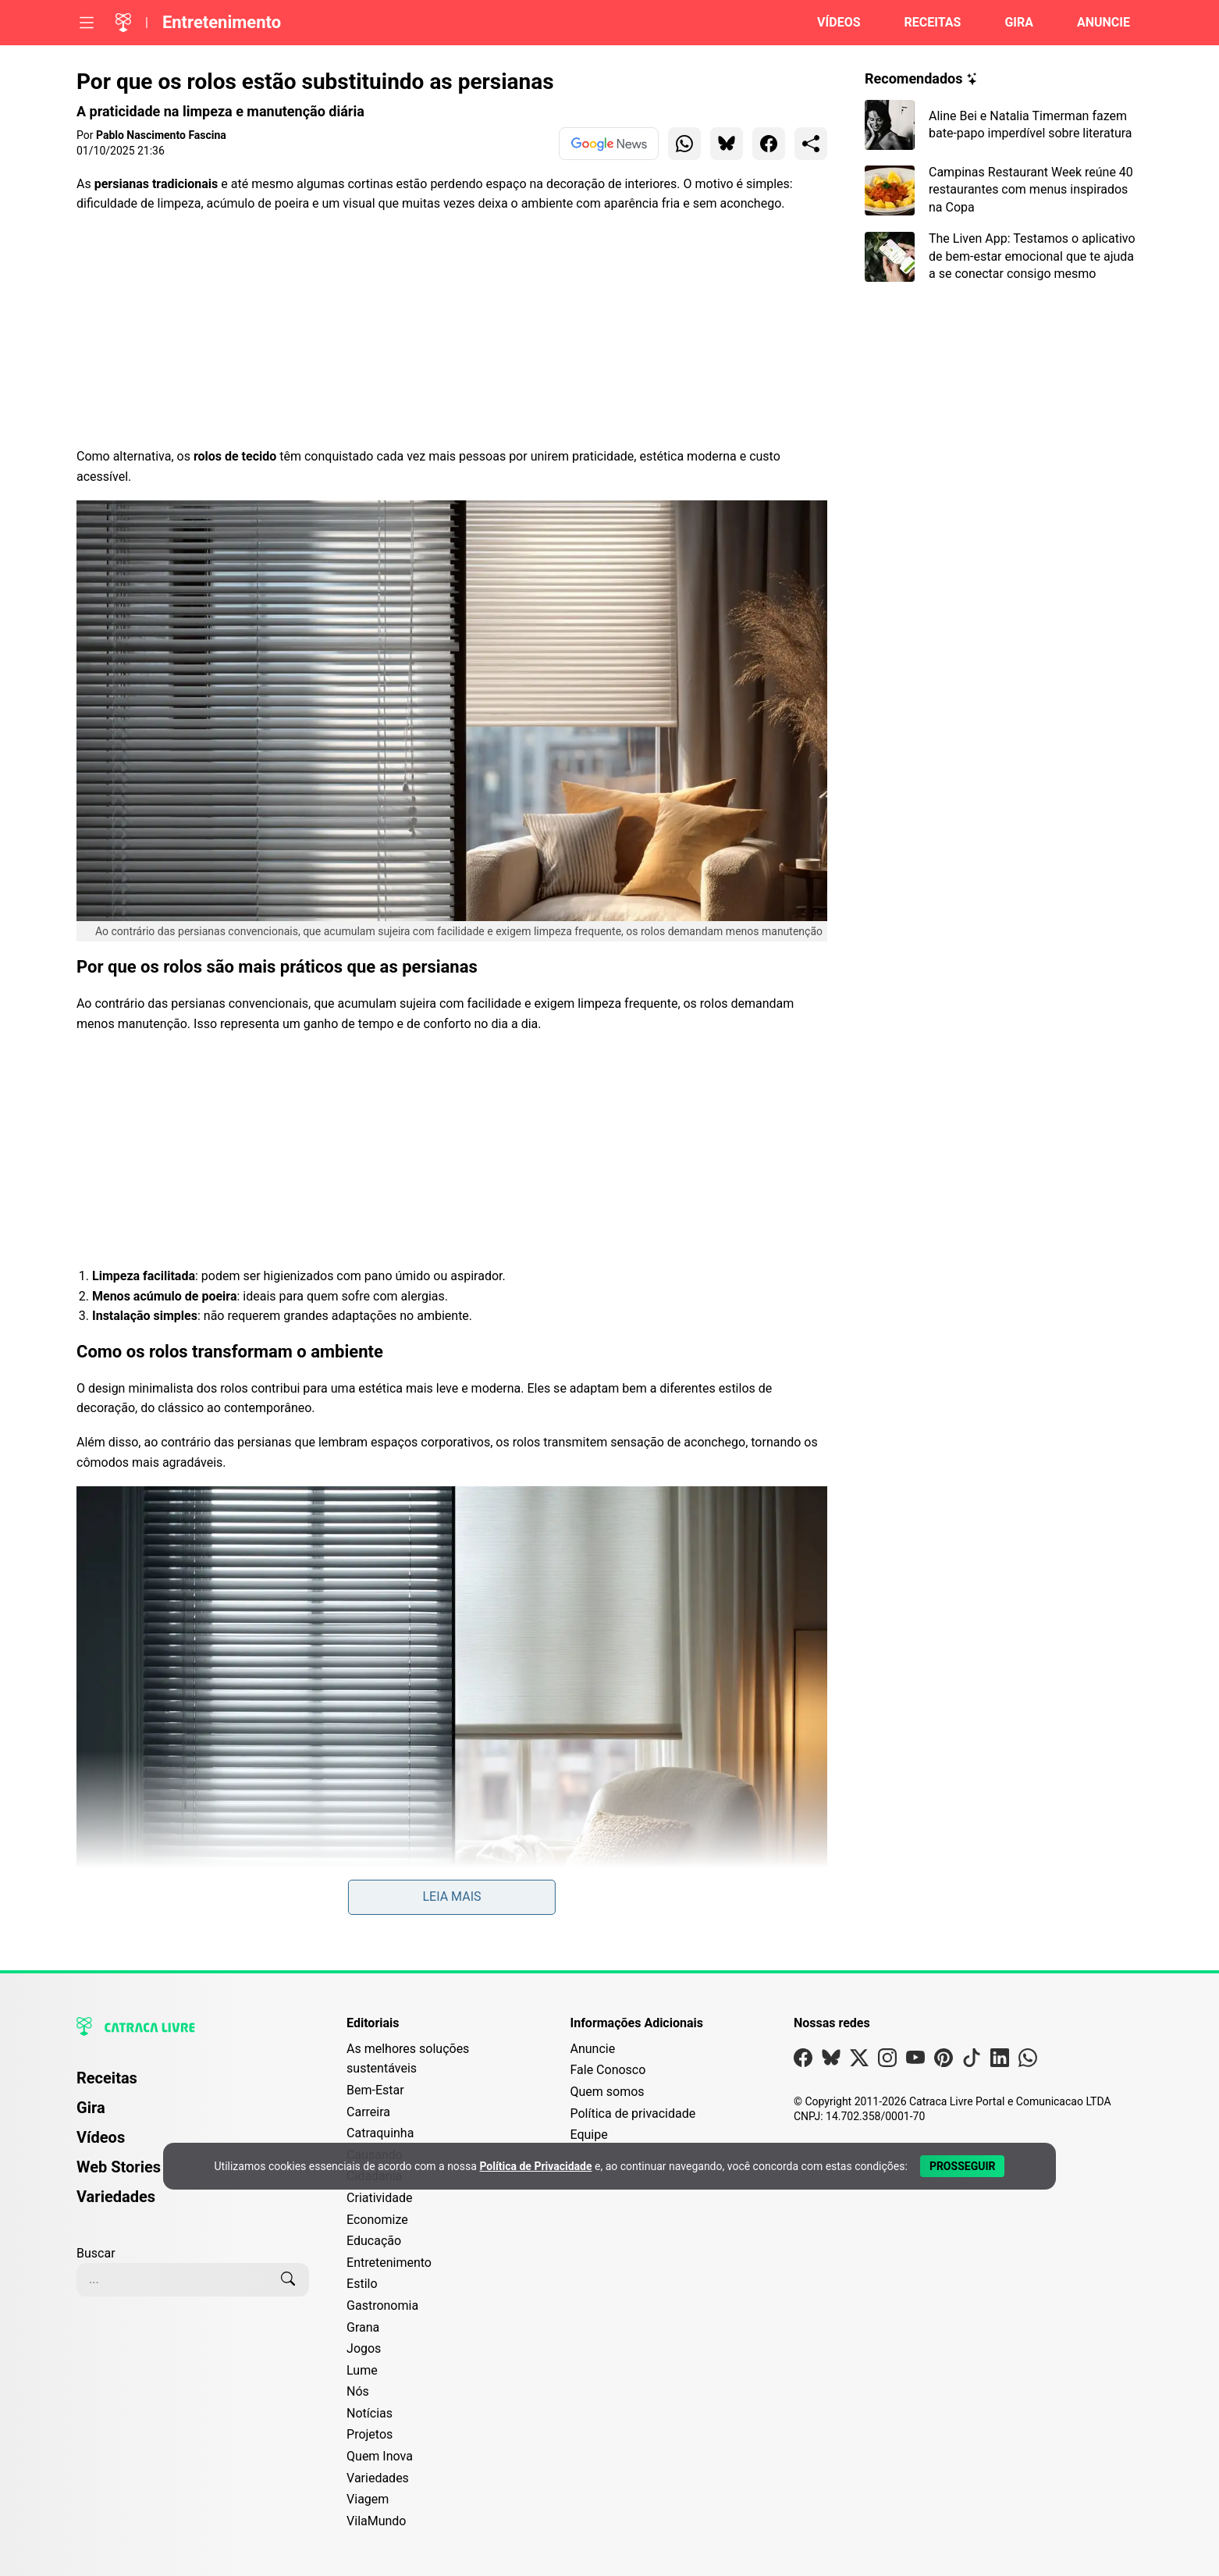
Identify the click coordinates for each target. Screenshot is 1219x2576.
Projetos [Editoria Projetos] (370, 2434)
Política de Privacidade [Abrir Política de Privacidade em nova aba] (535, 2166)
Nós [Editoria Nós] (358, 2391)
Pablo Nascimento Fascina (161, 135)
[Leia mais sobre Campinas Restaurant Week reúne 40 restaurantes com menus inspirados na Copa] (1004, 190)
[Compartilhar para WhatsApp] (684, 143)
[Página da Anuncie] (1094, 22)
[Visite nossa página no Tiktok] (971, 2061)
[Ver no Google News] (609, 143)
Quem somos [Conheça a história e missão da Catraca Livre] (607, 2091)
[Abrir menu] (86, 22)
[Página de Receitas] (923, 22)
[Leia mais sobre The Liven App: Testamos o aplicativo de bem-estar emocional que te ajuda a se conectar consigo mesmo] (1004, 256)
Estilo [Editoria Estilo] (362, 2283)
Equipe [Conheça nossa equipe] (588, 2134)
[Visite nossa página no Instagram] (887, 2061)
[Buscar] (288, 2279)
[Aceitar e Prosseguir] (962, 2166)
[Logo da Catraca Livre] (123, 22)
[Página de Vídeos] (829, 22)
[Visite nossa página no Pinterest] (943, 2061)
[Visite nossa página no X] (859, 2061)
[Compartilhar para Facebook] (768, 143)
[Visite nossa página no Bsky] (831, 2061)
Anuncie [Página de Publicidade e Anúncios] (592, 2048)
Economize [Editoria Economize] (377, 2219)
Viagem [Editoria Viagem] (368, 2499)
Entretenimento (221, 22)
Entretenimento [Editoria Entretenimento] (389, 2262)
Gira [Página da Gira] (90, 2107)
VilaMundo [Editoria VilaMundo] (376, 2521)
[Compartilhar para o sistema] (810, 143)
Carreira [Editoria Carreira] (368, 2112)
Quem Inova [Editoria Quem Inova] (380, 2456)
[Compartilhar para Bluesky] (726, 143)
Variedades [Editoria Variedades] (378, 2478)
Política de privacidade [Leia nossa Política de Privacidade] (632, 2113)
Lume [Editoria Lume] (362, 2370)
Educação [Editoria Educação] (374, 2240)
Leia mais (451, 1896)
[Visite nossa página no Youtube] (915, 2061)
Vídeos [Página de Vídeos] (100, 2137)
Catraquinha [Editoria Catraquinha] (380, 2133)
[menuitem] (192, 2085)
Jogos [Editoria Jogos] (364, 2348)
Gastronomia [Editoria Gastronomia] (382, 2305)
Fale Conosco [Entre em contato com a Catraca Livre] (607, 2069)
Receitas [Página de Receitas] (106, 2078)
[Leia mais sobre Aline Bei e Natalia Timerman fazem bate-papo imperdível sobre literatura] (1004, 125)
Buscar (96, 2253)
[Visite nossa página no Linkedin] (999, 2061)
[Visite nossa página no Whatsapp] (1027, 2061)
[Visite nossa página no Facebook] (803, 2061)
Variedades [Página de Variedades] (115, 2196)
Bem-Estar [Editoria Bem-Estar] (375, 2090)
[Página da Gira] (1009, 22)
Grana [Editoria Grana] (363, 2327)
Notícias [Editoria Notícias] (370, 2413)
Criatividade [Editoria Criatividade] (379, 2197)
